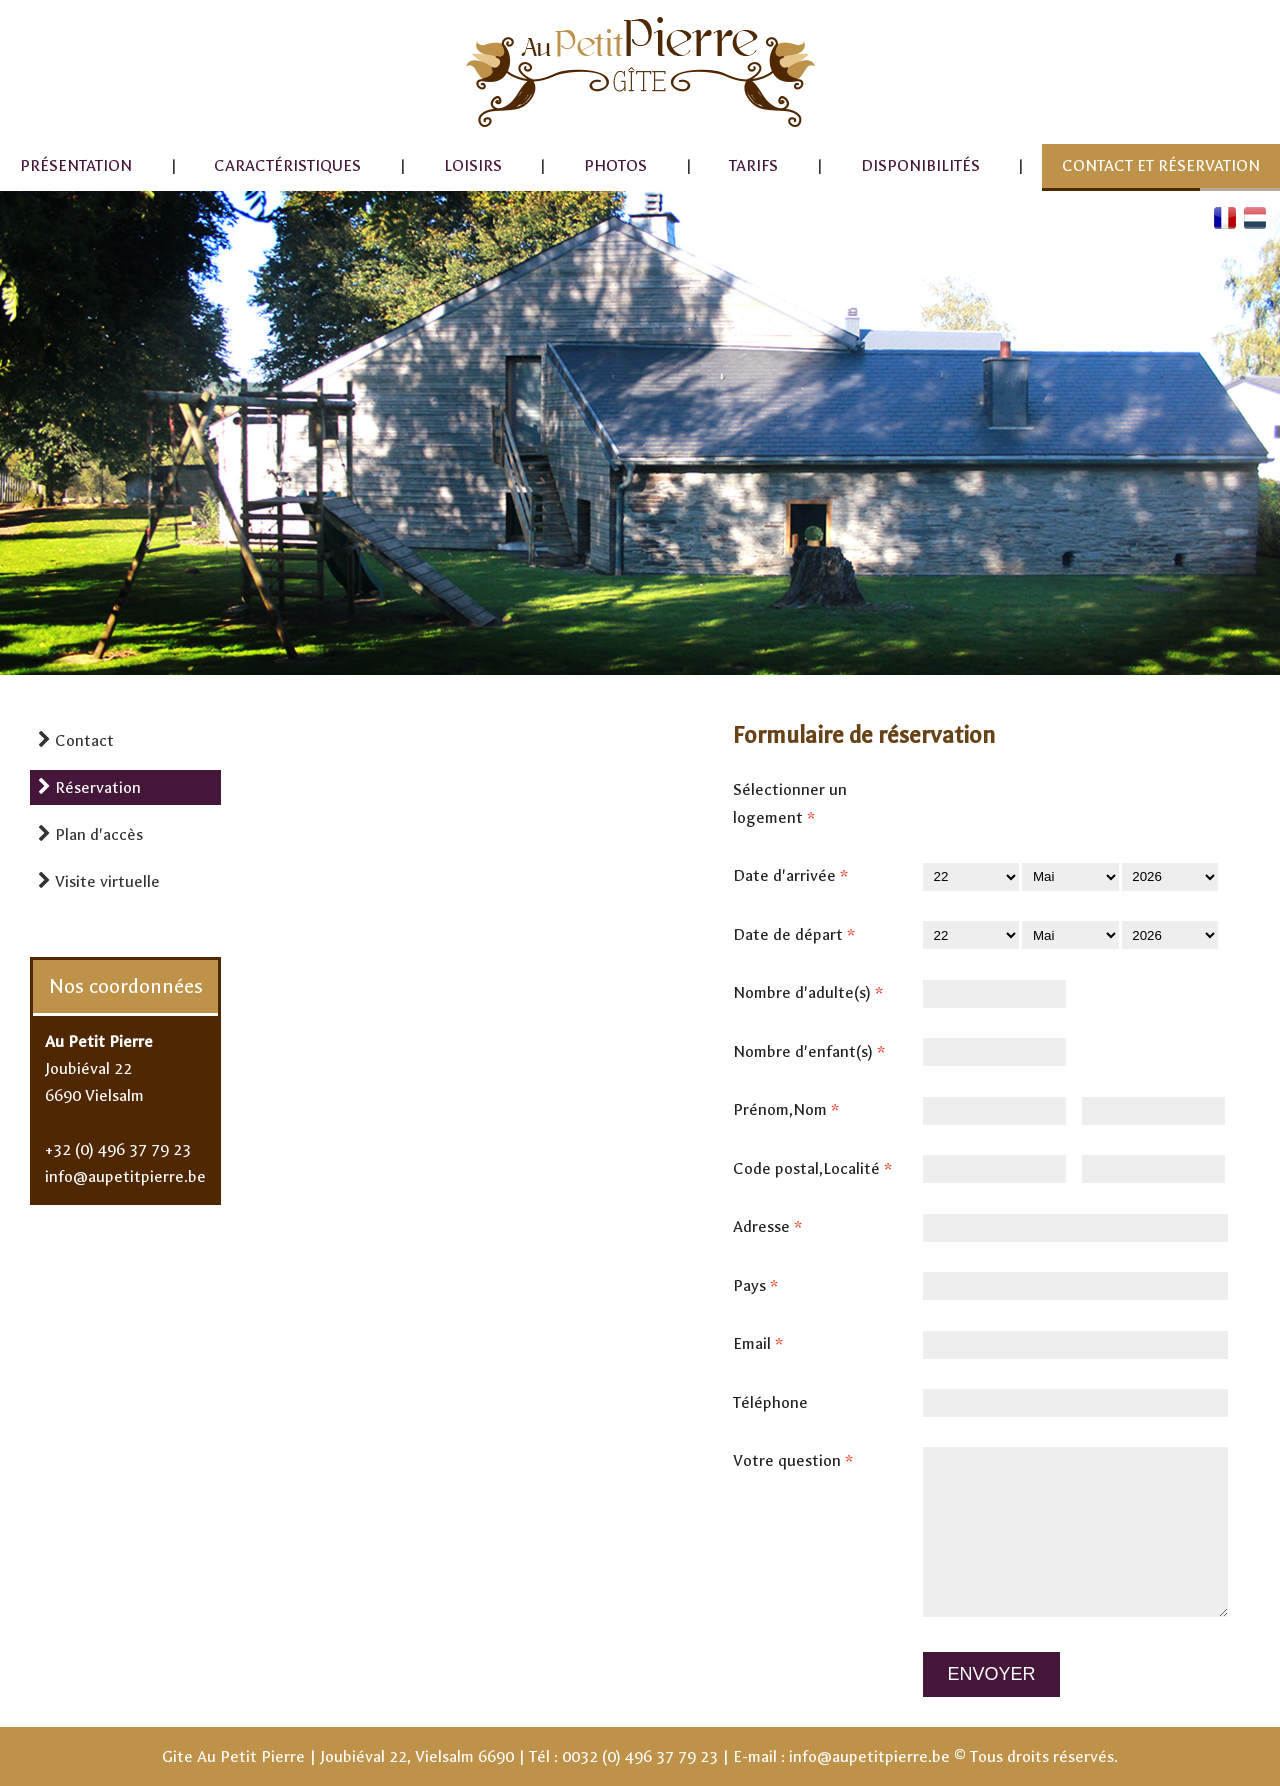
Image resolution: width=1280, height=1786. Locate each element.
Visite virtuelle (99, 881)
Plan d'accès (90, 834)
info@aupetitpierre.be (125, 1176)
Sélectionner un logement (790, 806)
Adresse (773, 1227)
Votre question (799, 1461)
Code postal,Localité (818, 1169)
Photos (615, 165)
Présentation (76, 165)
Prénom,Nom (792, 1110)
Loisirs (473, 165)
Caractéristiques (287, 165)
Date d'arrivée (796, 876)
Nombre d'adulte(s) (814, 993)
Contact (76, 740)
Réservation (89, 787)
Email (764, 1344)
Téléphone (770, 1402)
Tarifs (753, 165)
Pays (761, 1286)
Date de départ (800, 935)
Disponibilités (920, 165)
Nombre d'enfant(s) (815, 1052)
